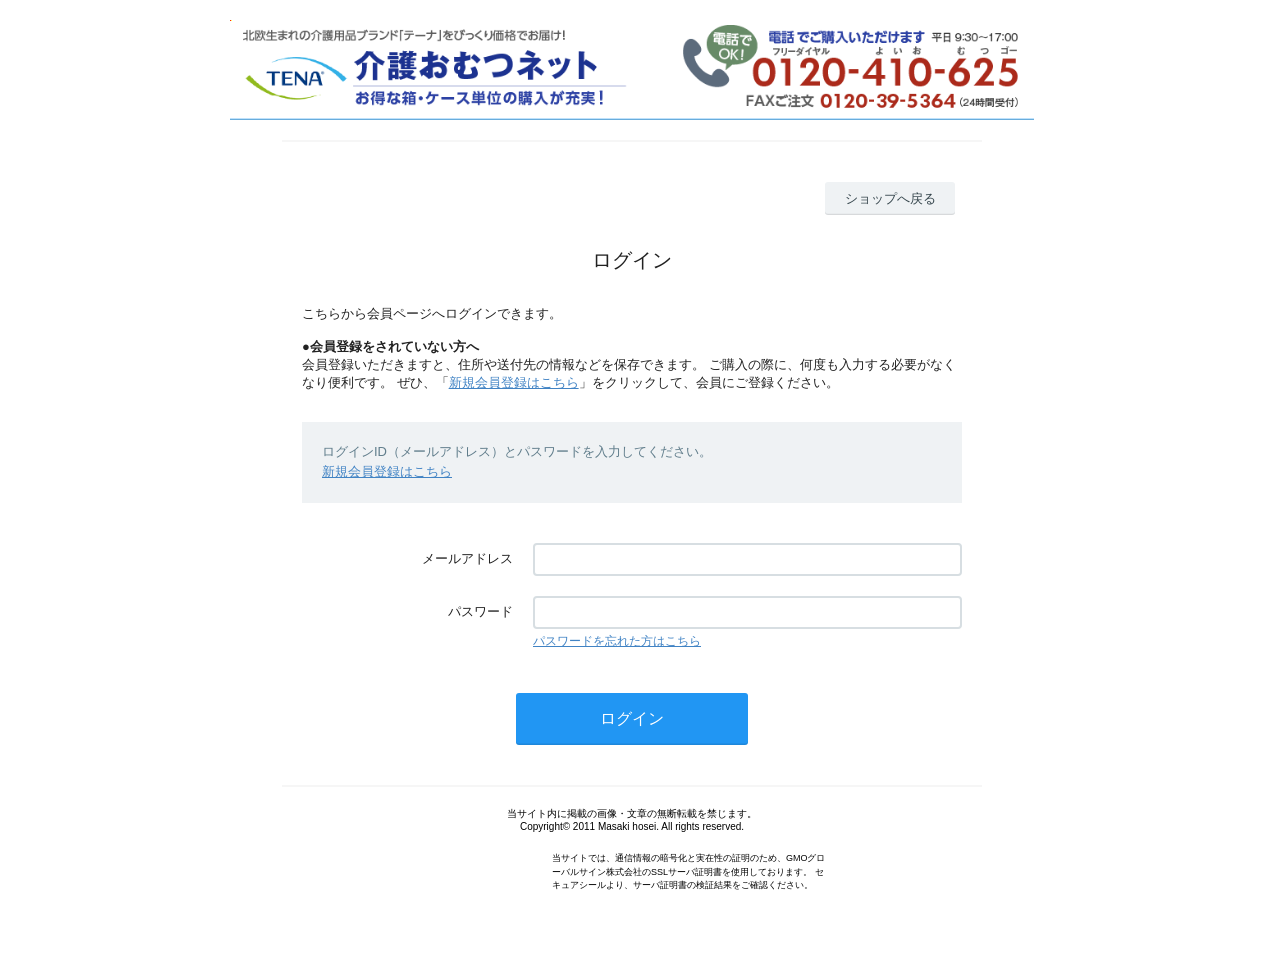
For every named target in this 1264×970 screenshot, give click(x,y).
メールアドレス (467, 558)
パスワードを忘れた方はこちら (617, 641)
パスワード (480, 611)
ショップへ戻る (890, 198)
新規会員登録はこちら (514, 382)
